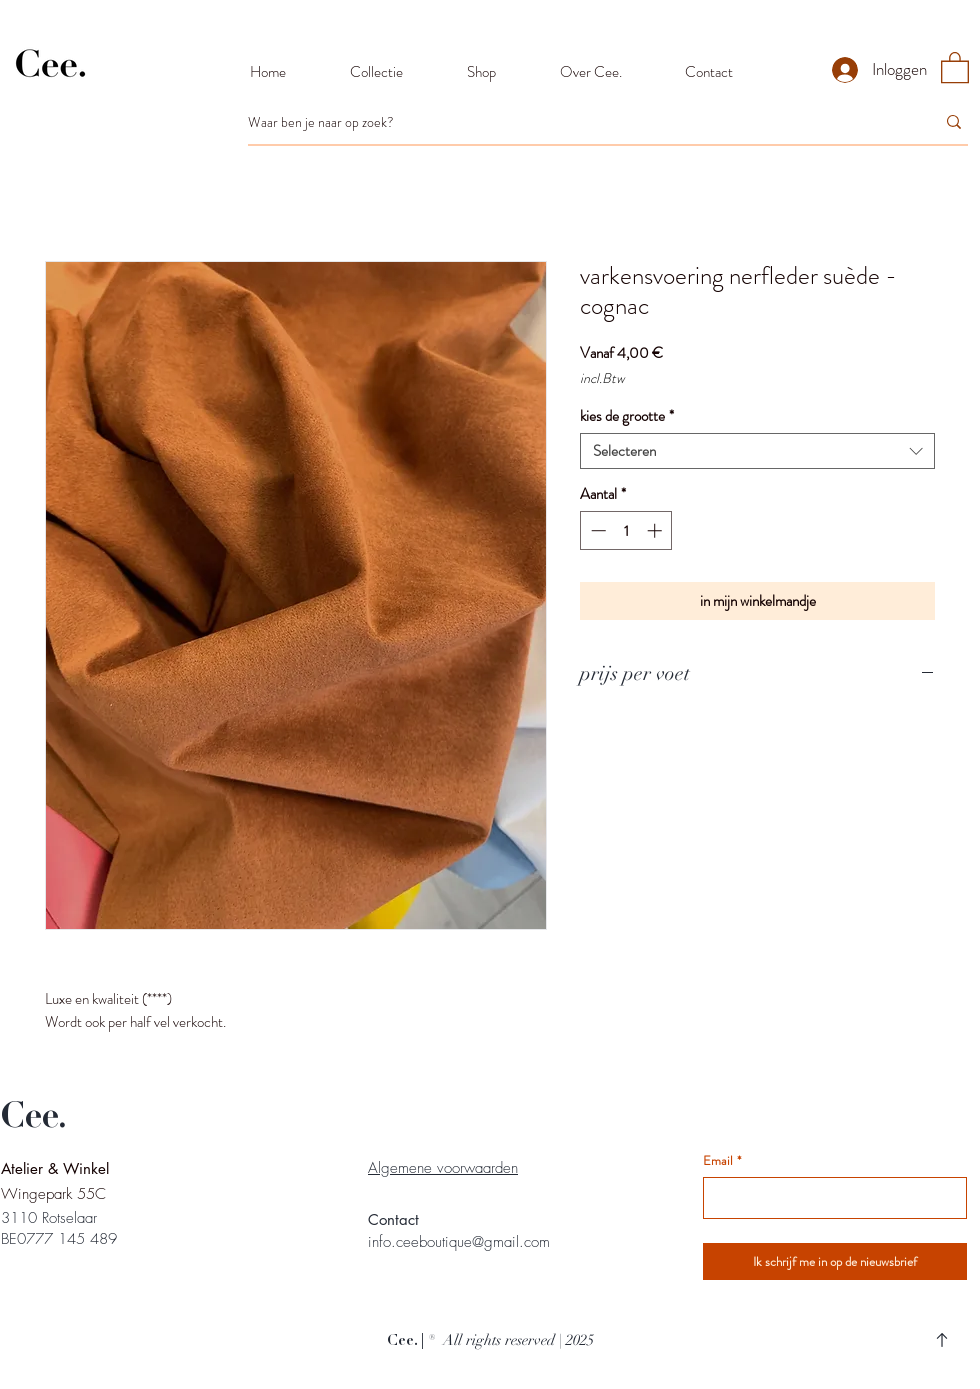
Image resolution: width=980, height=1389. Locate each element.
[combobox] (757, 451)
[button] (955, 66)
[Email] (829, 1198)
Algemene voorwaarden (443, 1168)
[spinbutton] (626, 530)
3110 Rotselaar (49, 1218)
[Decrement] (596, 530)
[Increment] (656, 530)
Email (722, 1161)
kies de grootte (627, 416)
